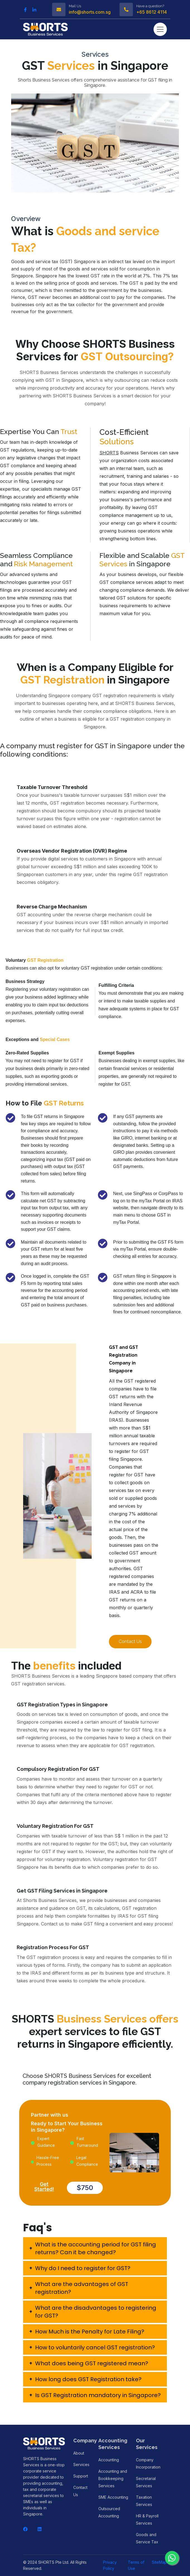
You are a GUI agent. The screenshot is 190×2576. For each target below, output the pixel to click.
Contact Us (130, 1641)
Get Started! (44, 2187)
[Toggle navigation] (160, 29)
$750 (85, 2188)
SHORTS (109, 452)
